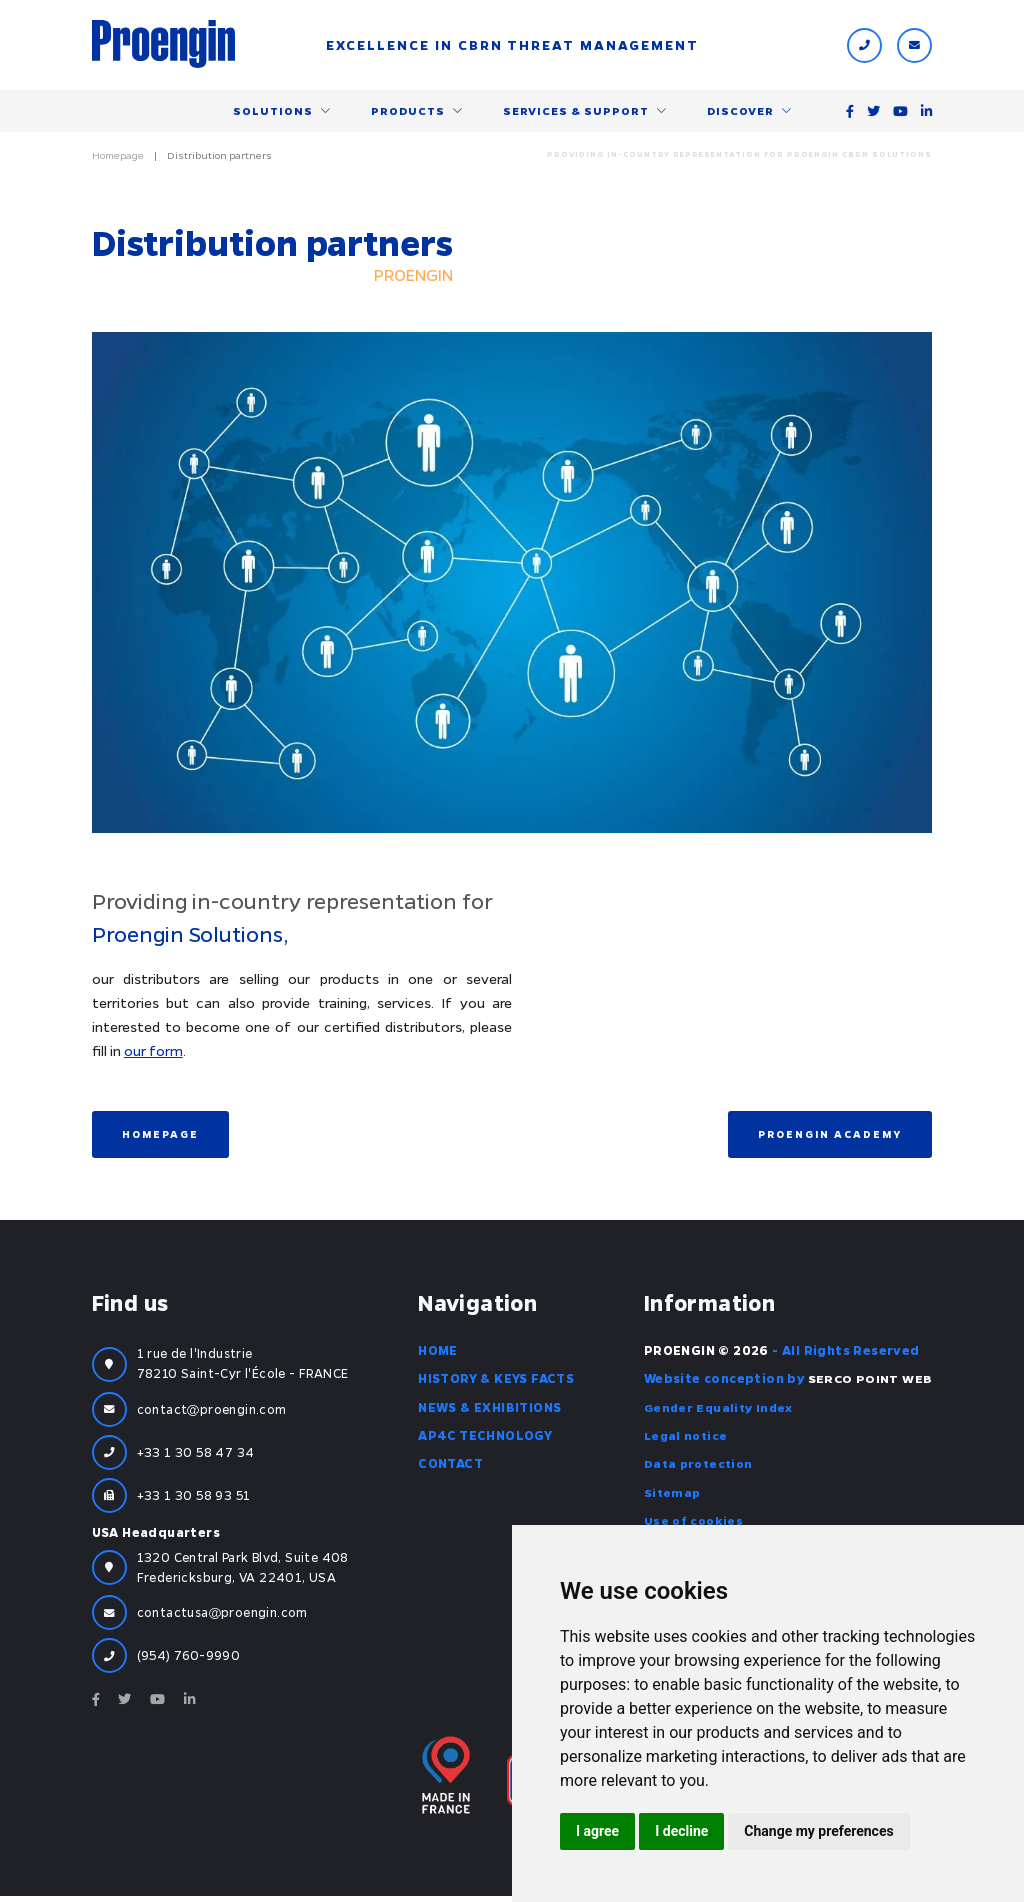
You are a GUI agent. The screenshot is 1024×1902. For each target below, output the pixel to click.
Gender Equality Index (720, 1411)
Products (408, 112)
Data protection (700, 1468)
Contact (450, 1468)
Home (438, 1355)
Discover (740, 112)
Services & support (576, 112)
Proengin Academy (830, 1138)
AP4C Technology (485, 1439)
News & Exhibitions (489, 1411)
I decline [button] (681, 1831)
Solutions (273, 112)
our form (153, 1054)
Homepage (118, 159)
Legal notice (687, 1439)
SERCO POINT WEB (869, 1383)
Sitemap (672, 1496)
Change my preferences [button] (818, 1831)
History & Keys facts (496, 1383)
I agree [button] (597, 1831)
